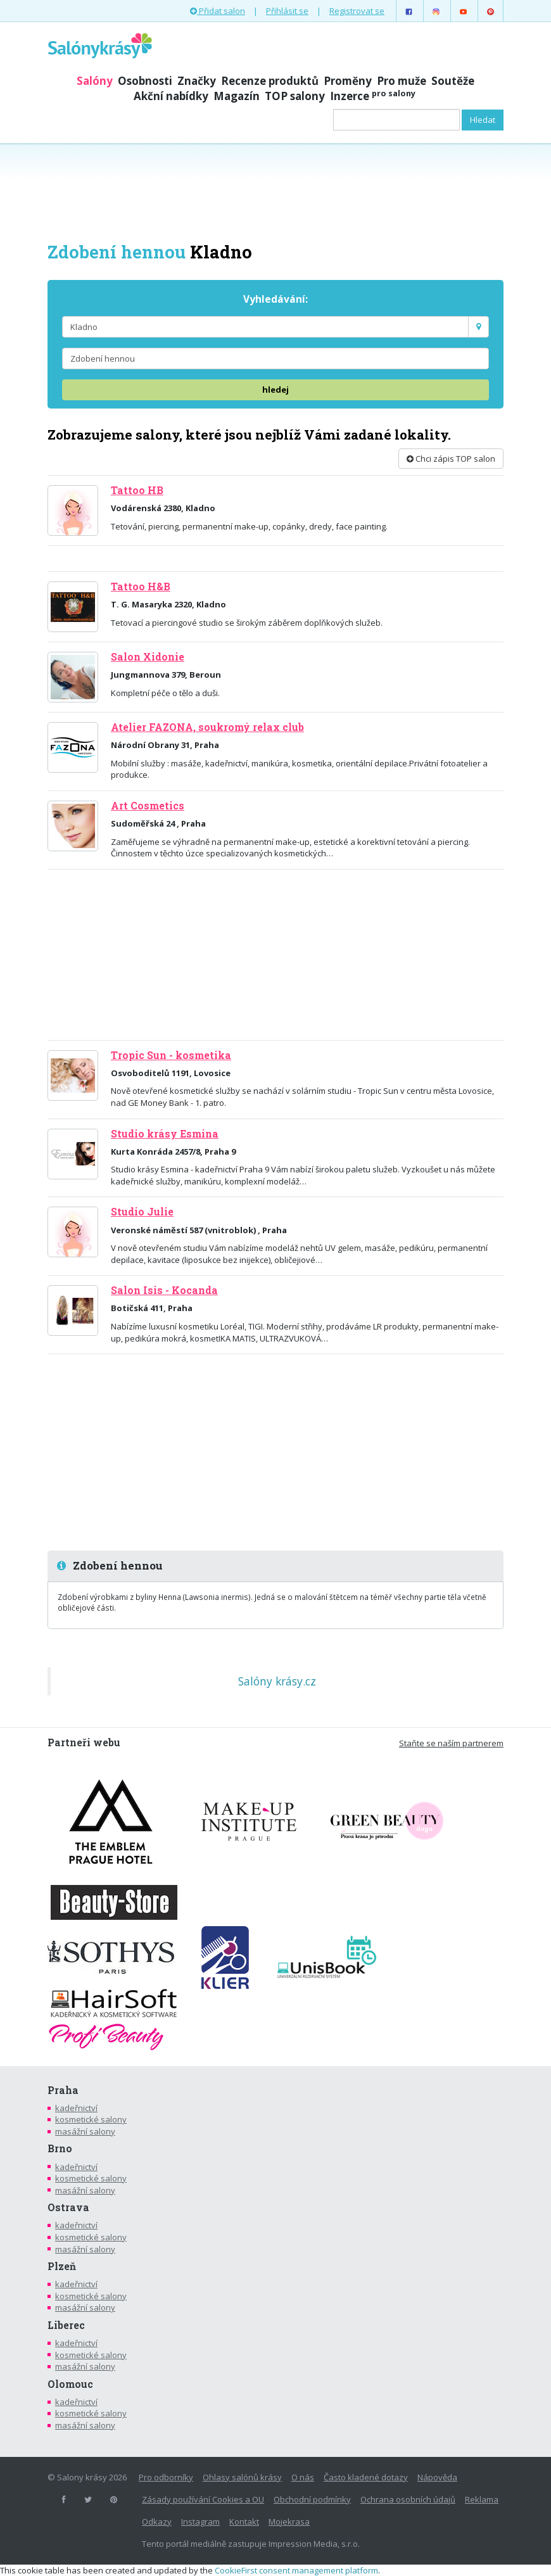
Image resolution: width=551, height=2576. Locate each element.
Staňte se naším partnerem (451, 1743)
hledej (275, 389)
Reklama (481, 2499)
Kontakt (244, 2521)
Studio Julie (142, 1211)
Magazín (236, 96)
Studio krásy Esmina (164, 1133)
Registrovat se (356, 10)
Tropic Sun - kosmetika (171, 1055)
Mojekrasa (289, 2521)
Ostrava (68, 2207)
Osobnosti (145, 80)
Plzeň (62, 2266)
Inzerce (372, 96)
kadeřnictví (76, 2108)
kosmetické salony (91, 2119)
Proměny (348, 80)
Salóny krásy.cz (277, 1681)
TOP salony (295, 96)
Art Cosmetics (147, 805)
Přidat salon (217, 10)
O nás (302, 2477)
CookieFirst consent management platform (296, 2570)
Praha (63, 2090)
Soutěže (452, 80)
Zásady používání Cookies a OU (203, 2499)
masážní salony (85, 2131)
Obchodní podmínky (312, 2499)
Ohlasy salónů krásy (242, 2477)
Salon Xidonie (147, 656)
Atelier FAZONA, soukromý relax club (207, 727)
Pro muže (401, 80)
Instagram (200, 2521)
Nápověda (437, 2477)
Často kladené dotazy (366, 2477)
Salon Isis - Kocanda (164, 1290)
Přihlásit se (287, 10)
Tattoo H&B (140, 586)
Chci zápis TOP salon (451, 458)
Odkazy (157, 2521)
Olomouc (70, 2384)
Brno (60, 2148)
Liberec (66, 2325)
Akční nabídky (171, 96)
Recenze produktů (270, 80)
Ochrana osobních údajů (407, 2499)
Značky (196, 80)
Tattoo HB (137, 490)
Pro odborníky (166, 2477)
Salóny (95, 80)
